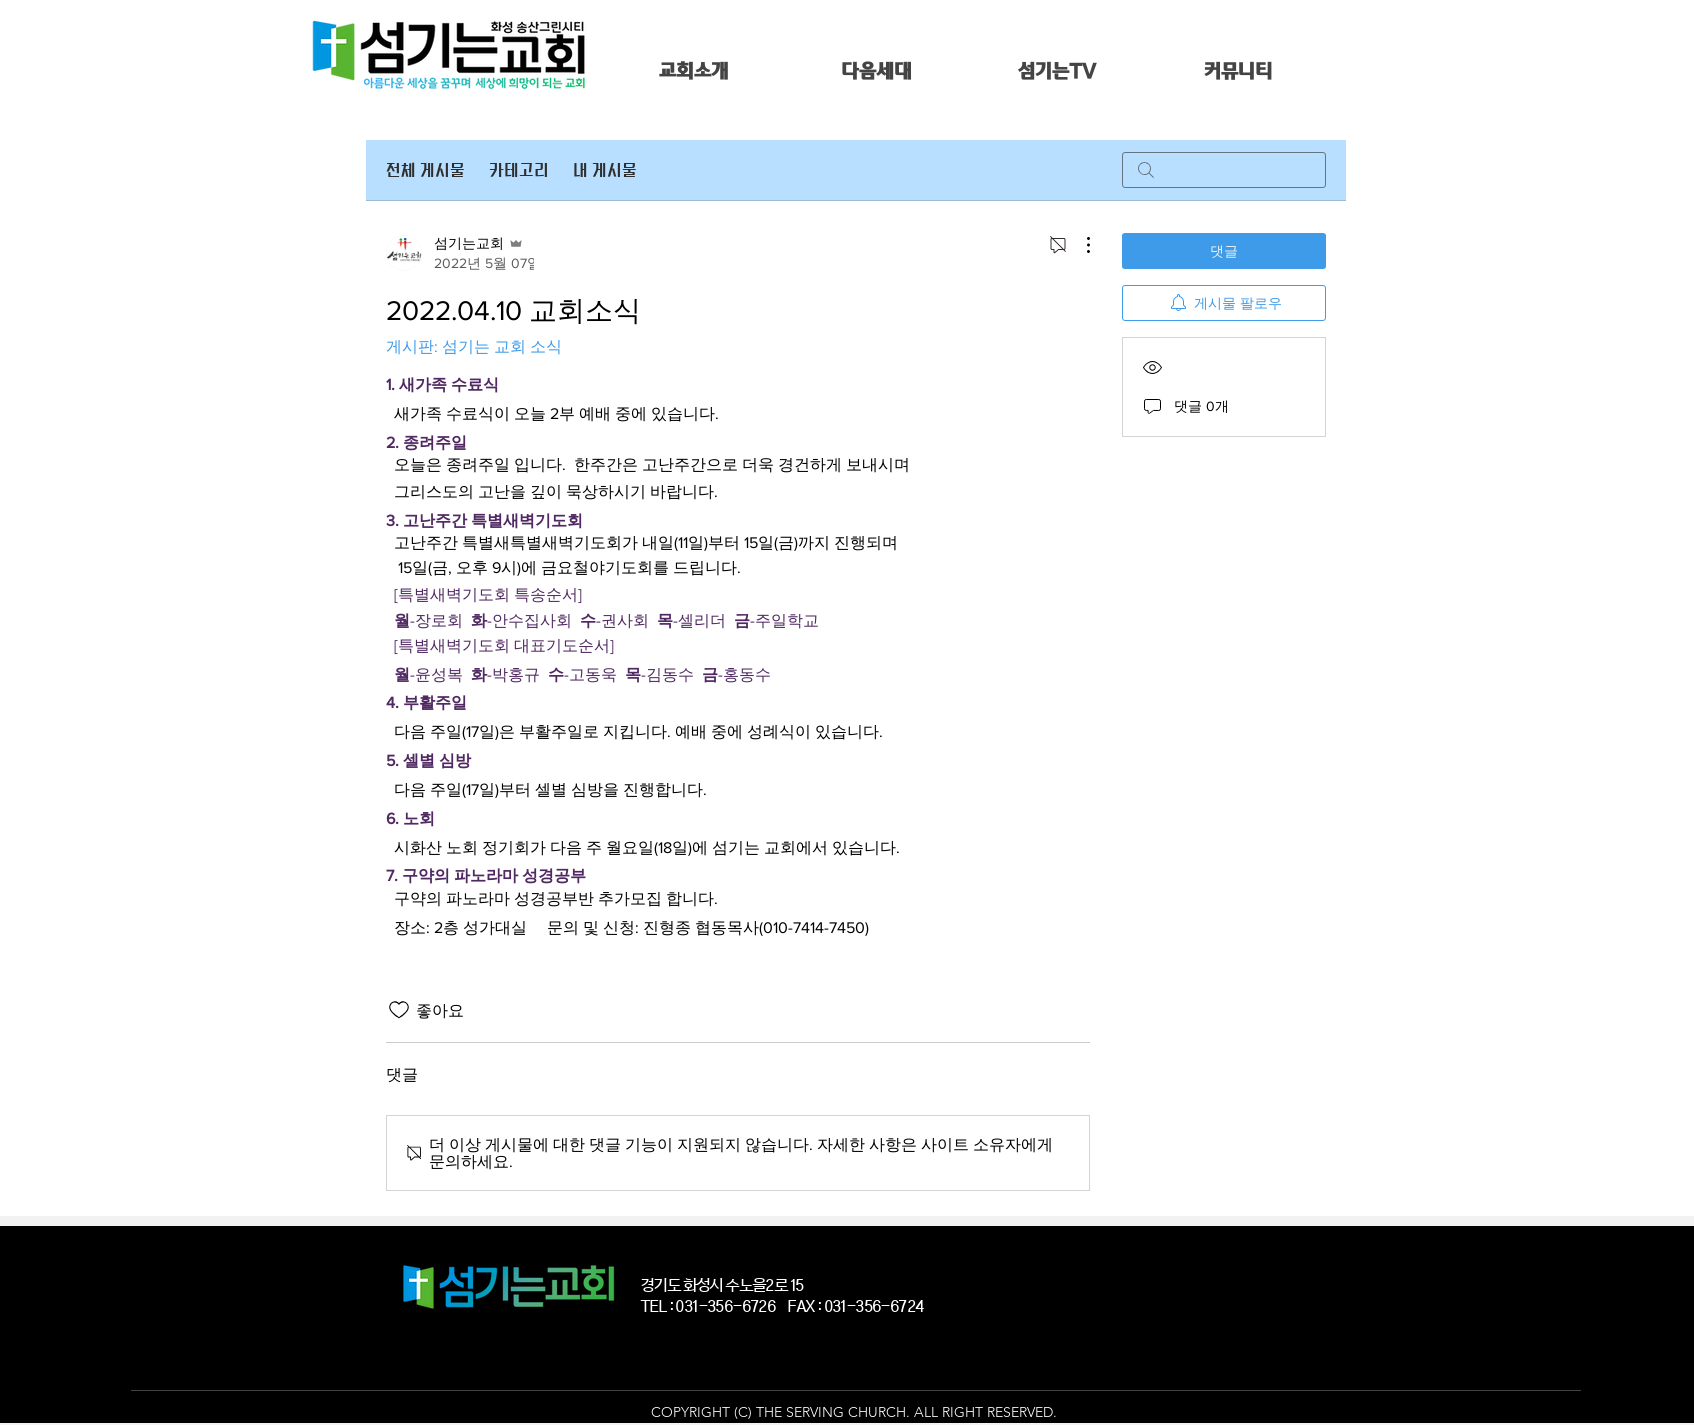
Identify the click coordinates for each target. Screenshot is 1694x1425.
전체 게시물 (425, 170)
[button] (694, 72)
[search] (1224, 170)
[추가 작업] (1078, 245)
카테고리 (519, 170)
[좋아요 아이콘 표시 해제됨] (399, 1010)
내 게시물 (605, 170)
